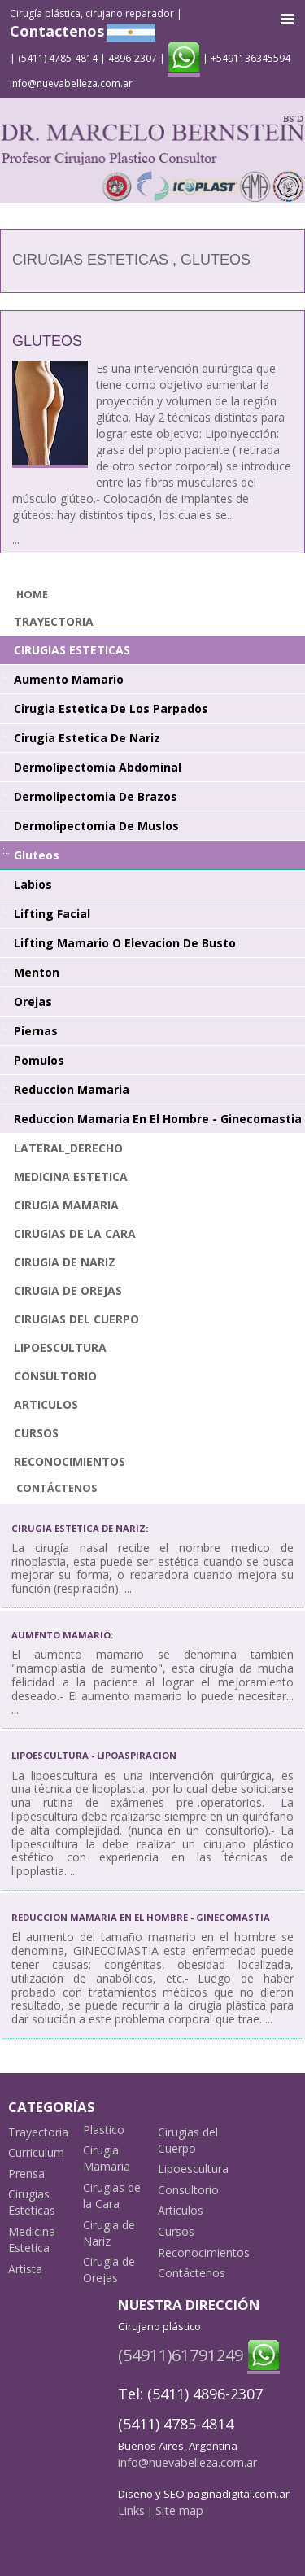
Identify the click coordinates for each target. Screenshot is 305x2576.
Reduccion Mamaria (71, 1089)
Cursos (36, 1433)
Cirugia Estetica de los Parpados (111, 708)
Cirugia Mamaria (66, 1205)
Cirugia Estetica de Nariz (87, 738)
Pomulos (39, 1060)
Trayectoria (54, 621)
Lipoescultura (60, 1347)
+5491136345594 (250, 58)
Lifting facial (52, 913)
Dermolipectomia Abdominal (97, 767)
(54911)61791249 (180, 2355)
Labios (33, 884)
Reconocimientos (69, 1461)
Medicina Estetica (71, 1176)
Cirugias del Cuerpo (76, 1319)
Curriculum (36, 2152)
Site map (179, 2510)
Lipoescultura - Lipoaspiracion (93, 1755)
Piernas (36, 1031)
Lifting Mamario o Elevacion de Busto (125, 943)
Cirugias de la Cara (75, 1233)
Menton (36, 972)
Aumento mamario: (62, 1635)
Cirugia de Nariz (64, 1262)
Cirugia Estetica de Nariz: (79, 1528)
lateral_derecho (68, 1148)
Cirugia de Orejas (68, 1290)
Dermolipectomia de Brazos (95, 796)
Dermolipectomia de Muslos (96, 825)
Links (131, 2510)
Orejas (33, 1001)
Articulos (46, 1404)
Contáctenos (56, 1488)
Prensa (26, 2173)
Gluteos (47, 341)
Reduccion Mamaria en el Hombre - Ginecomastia (158, 1118)
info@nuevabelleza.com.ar (71, 83)
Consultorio (55, 1376)
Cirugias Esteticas (72, 650)
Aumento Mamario (69, 679)
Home (32, 594)
